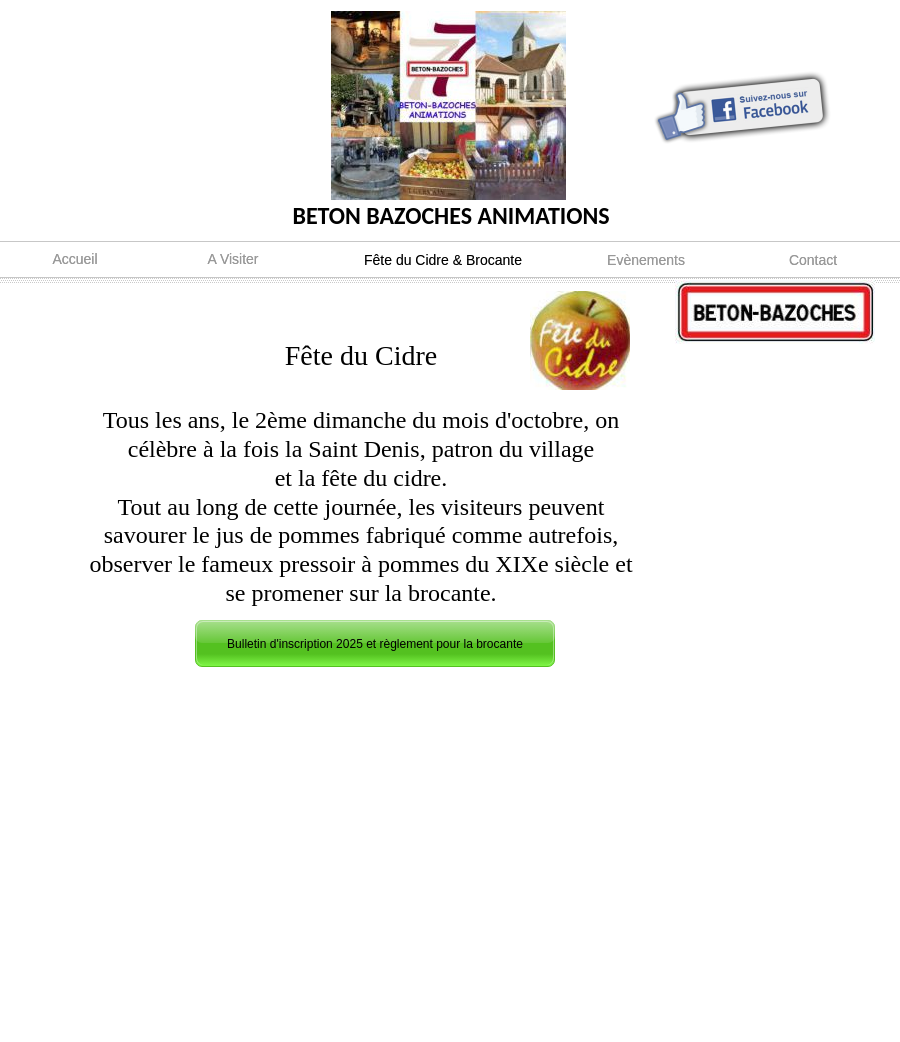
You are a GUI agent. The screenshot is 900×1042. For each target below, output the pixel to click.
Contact (813, 260)
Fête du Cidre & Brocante (443, 260)
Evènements (646, 260)
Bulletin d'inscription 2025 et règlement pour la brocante (375, 644)
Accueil (74, 259)
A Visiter (232, 259)
